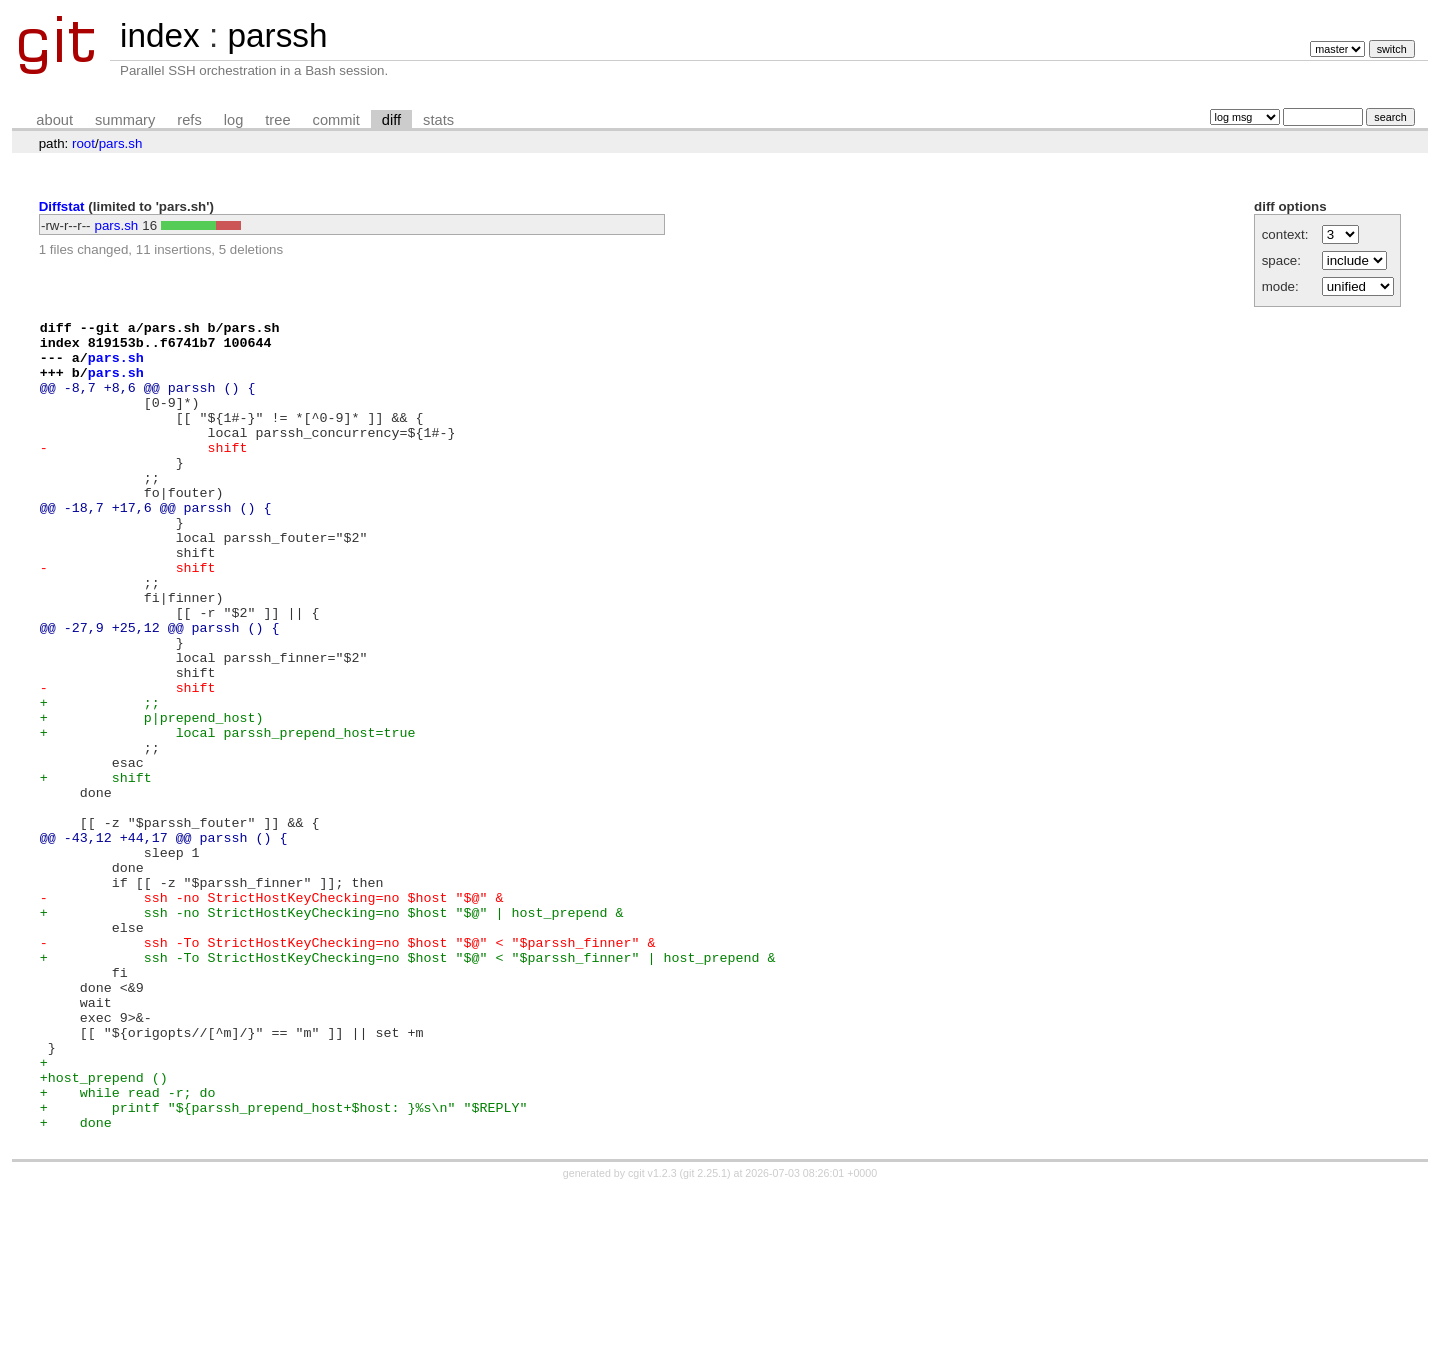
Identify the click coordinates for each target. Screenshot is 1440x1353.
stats (438, 120)
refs (189, 120)
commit (336, 120)
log (234, 120)
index (160, 35)
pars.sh (121, 143)
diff (391, 120)
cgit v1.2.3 (652, 1335)
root (83, 143)
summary (125, 120)
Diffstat (62, 206)
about (54, 120)
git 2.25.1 (705, 1335)
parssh (277, 35)
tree (277, 120)
